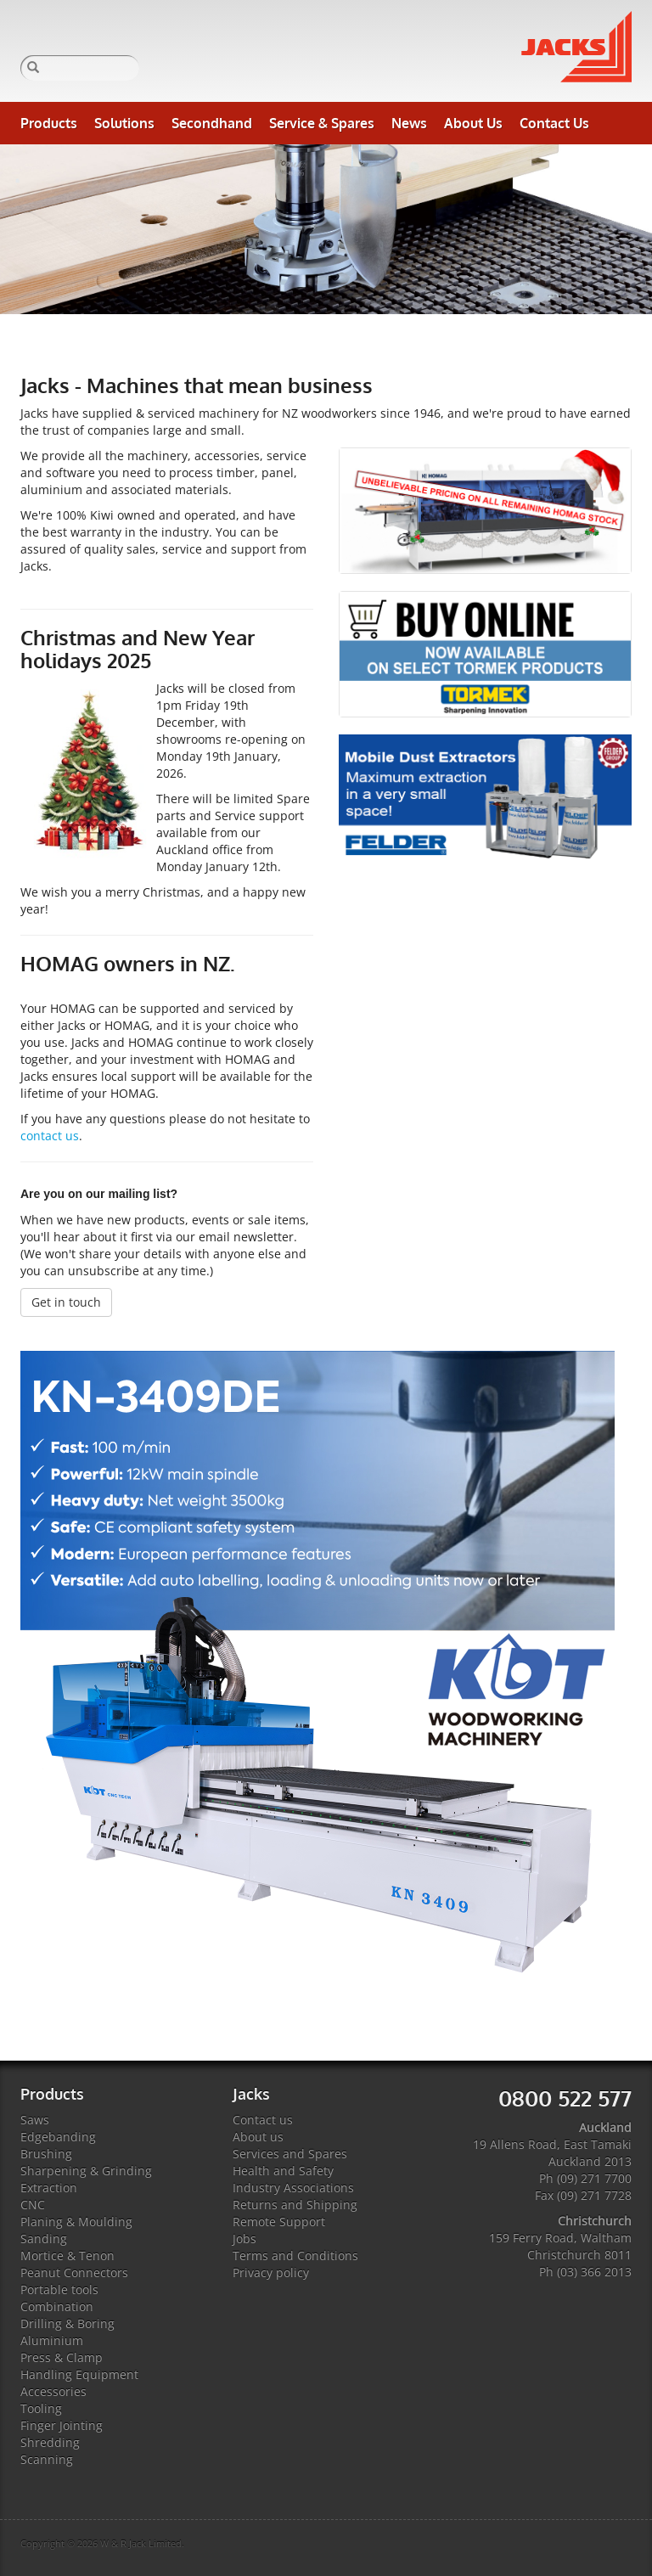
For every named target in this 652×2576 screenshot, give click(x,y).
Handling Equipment (79, 2374)
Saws (34, 2120)
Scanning (46, 2459)
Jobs (244, 2238)
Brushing (46, 2154)
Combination (56, 2306)
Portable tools (59, 2289)
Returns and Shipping (295, 2204)
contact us (49, 1136)
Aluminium (51, 2340)
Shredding (50, 2442)
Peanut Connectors (74, 2272)
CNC (32, 2204)
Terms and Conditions (295, 2255)
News (409, 123)
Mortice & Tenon (67, 2255)
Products (48, 123)
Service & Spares (321, 123)
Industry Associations (293, 2187)
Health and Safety (283, 2171)
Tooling (41, 2408)
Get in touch (66, 1302)
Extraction (48, 2187)
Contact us (263, 2120)
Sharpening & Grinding (86, 2171)
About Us (473, 123)
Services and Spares (290, 2154)
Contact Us (554, 123)
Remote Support (279, 2221)
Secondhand (211, 123)
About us (258, 2137)
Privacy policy (271, 2272)
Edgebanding (58, 2137)
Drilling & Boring (67, 2323)
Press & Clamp (61, 2357)
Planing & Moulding (76, 2221)
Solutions (124, 123)
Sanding (43, 2238)
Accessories (53, 2391)
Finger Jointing (61, 2425)
